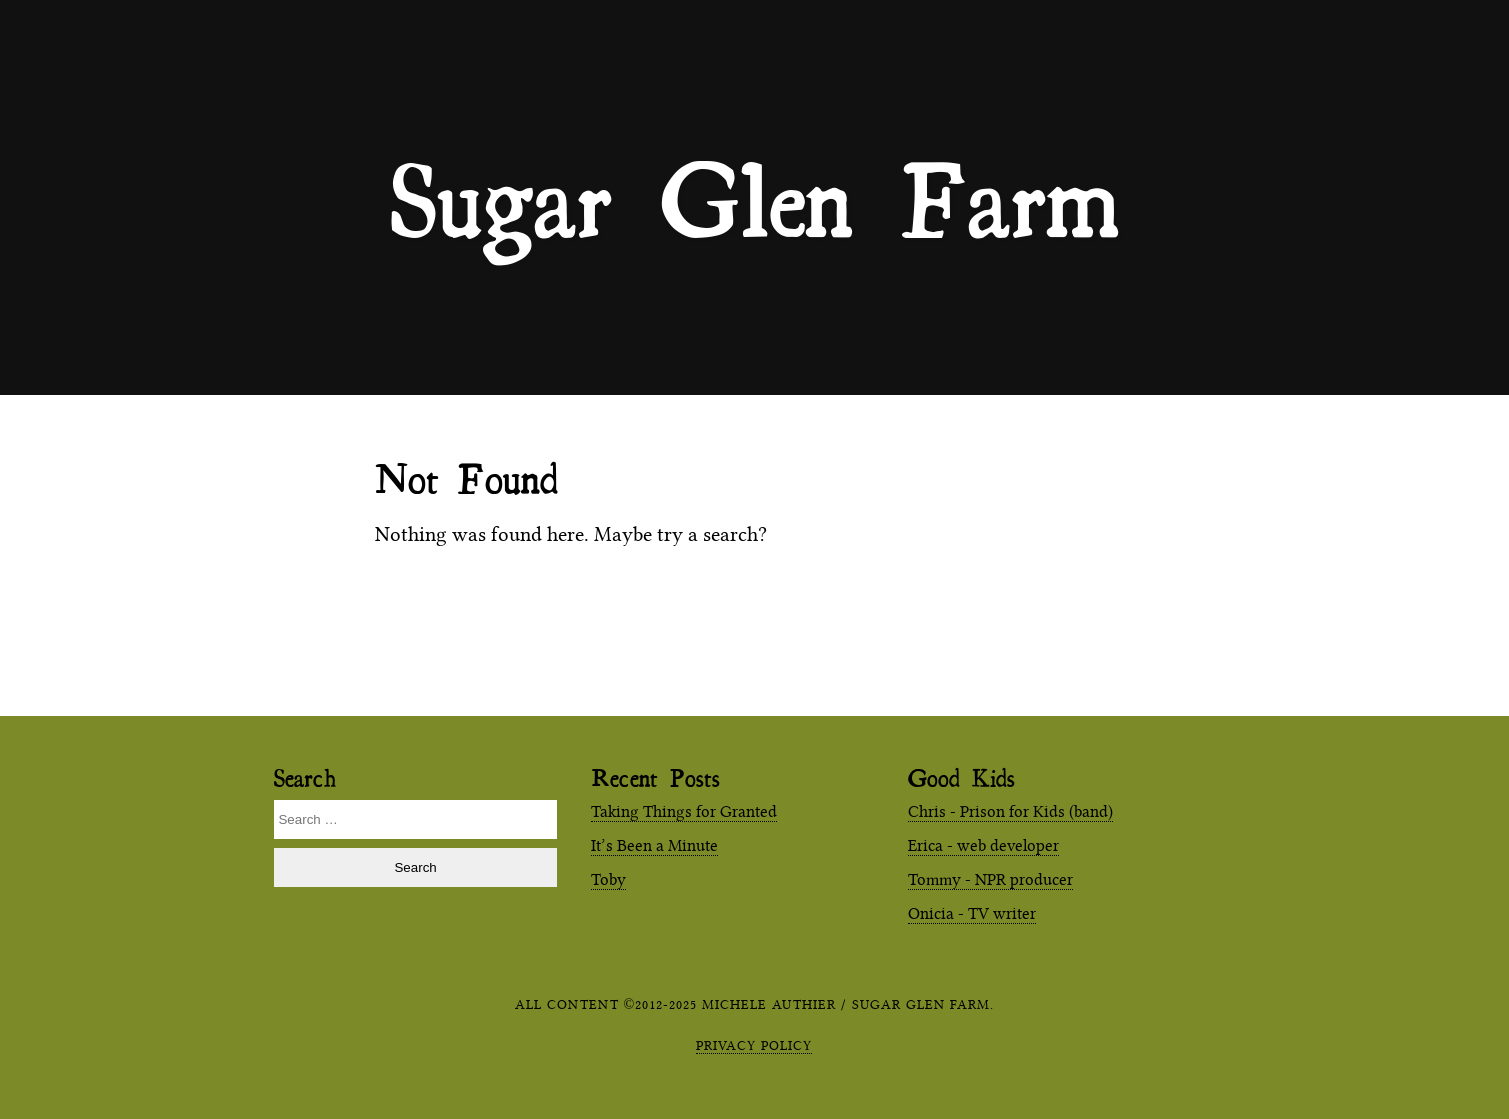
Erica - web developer (983, 845)
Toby (608, 879)
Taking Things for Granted (684, 811)
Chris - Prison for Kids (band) (1010, 811)
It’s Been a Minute (654, 845)
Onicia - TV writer (972, 913)
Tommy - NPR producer (990, 879)
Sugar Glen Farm (755, 198)
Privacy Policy (754, 1045)
